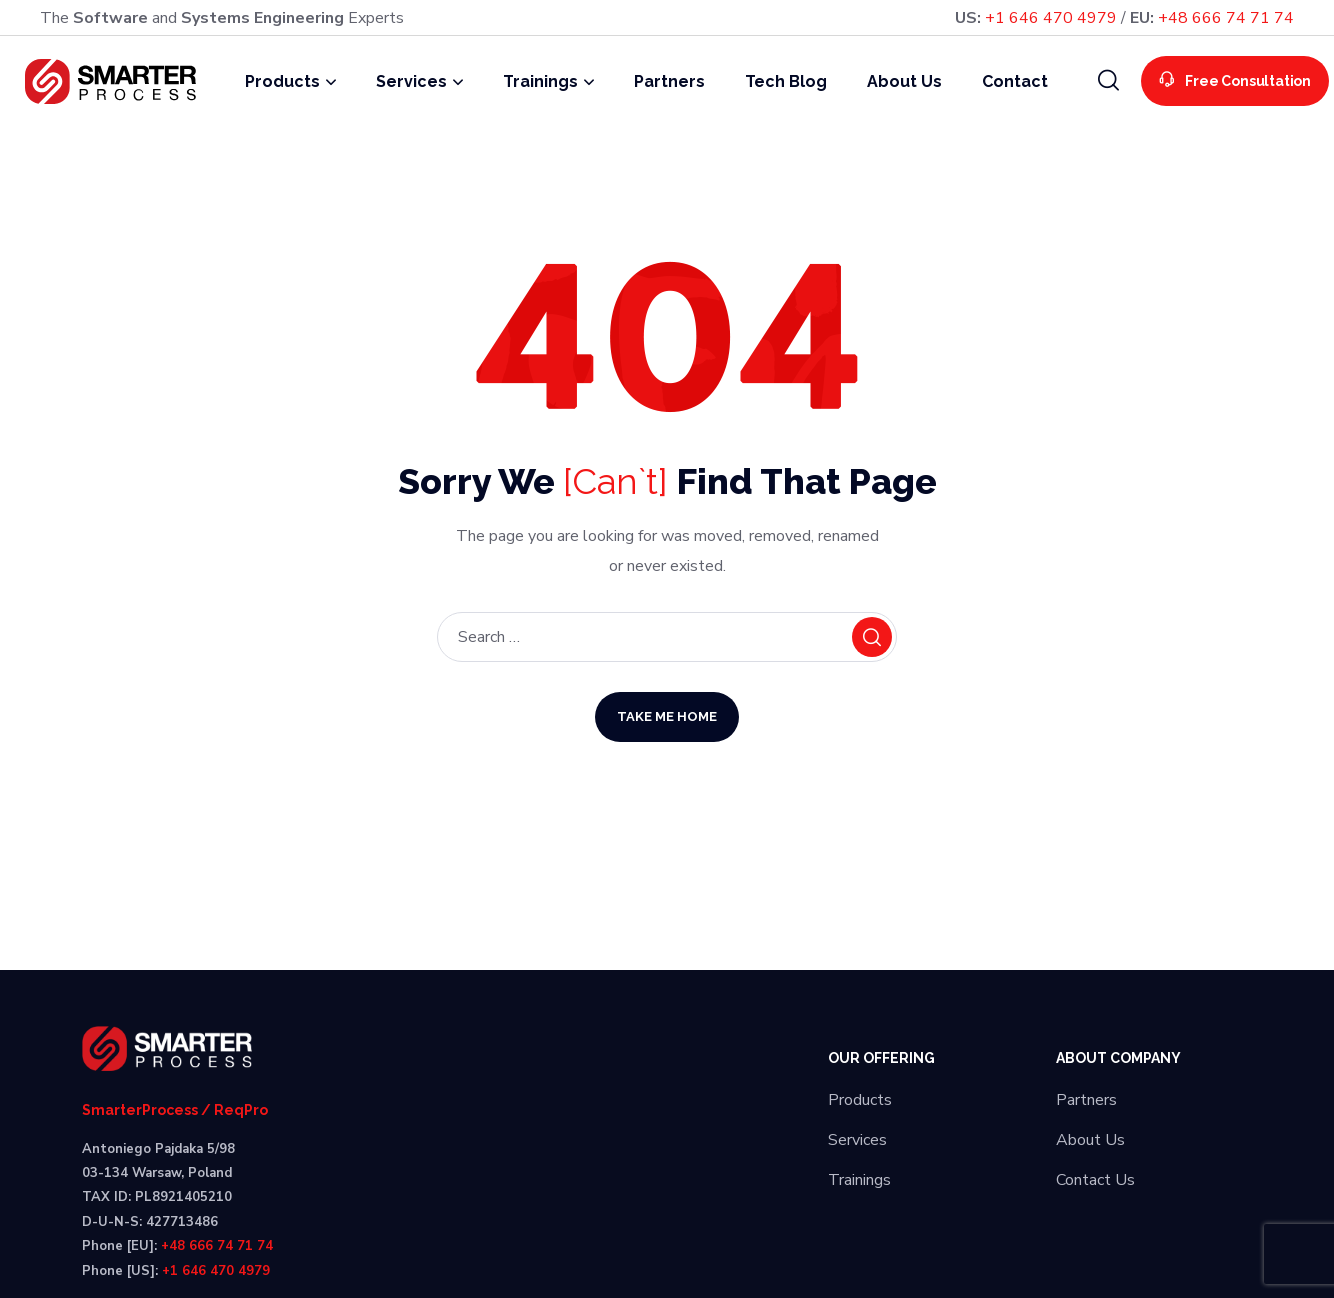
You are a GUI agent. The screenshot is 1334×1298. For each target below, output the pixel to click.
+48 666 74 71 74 (1226, 18)
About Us (1090, 1140)
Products (860, 1100)
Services (857, 1140)
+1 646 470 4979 (1051, 18)
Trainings (859, 1180)
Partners (1086, 1100)
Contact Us (1095, 1180)
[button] (1109, 81)
